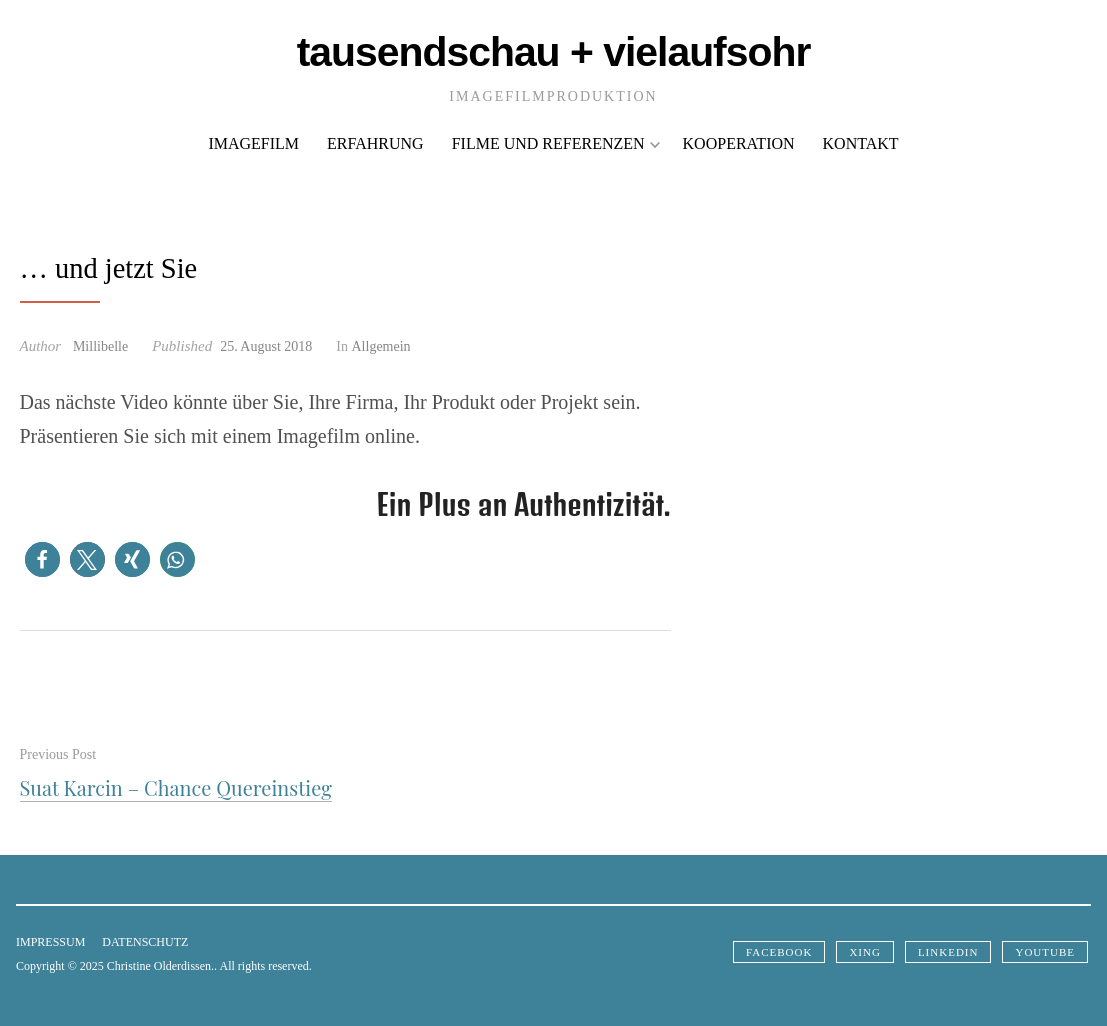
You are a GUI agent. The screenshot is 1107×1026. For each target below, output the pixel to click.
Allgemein (381, 346)
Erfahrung (375, 143)
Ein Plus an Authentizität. (524, 504)
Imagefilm (253, 143)
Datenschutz (145, 942)
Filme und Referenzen (556, 143)
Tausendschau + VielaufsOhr (554, 52)
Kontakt (861, 143)
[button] (42, 559)
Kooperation (739, 143)
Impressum (50, 942)
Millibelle (100, 346)
